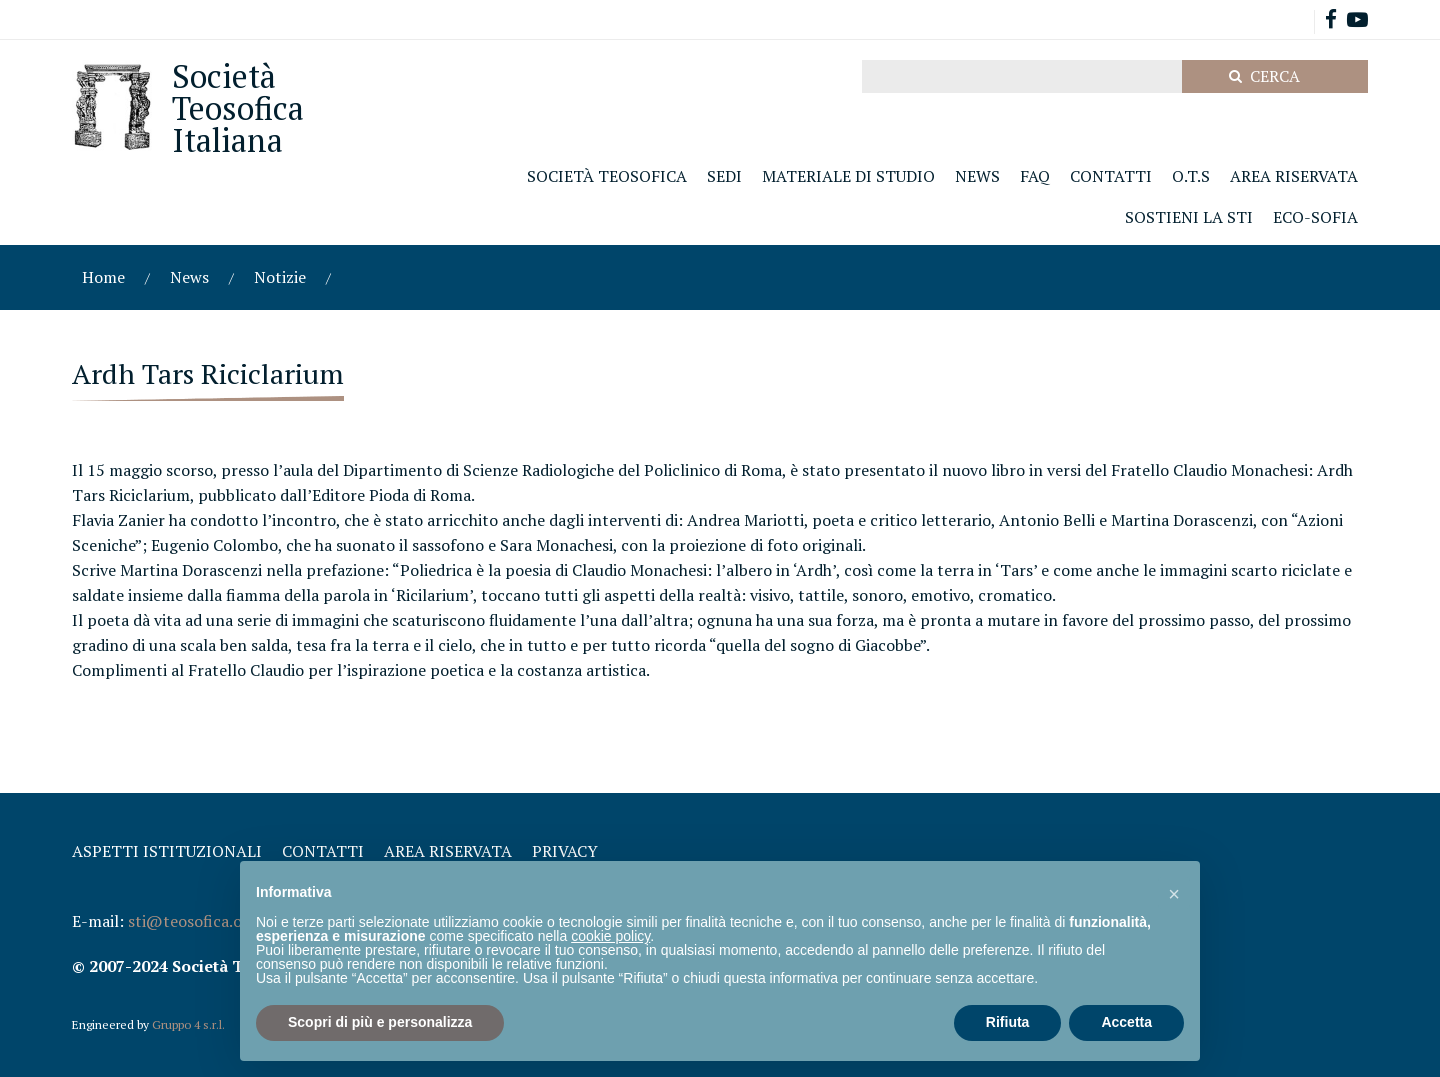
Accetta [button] (1126, 1022)
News (189, 277)
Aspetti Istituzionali (167, 851)
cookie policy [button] (610, 936)
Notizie (280, 277)
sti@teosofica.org (193, 921)
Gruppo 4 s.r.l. (188, 1024)
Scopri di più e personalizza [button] (380, 1022)
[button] (1174, 893)
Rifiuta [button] (1008, 1022)
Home (103, 277)
